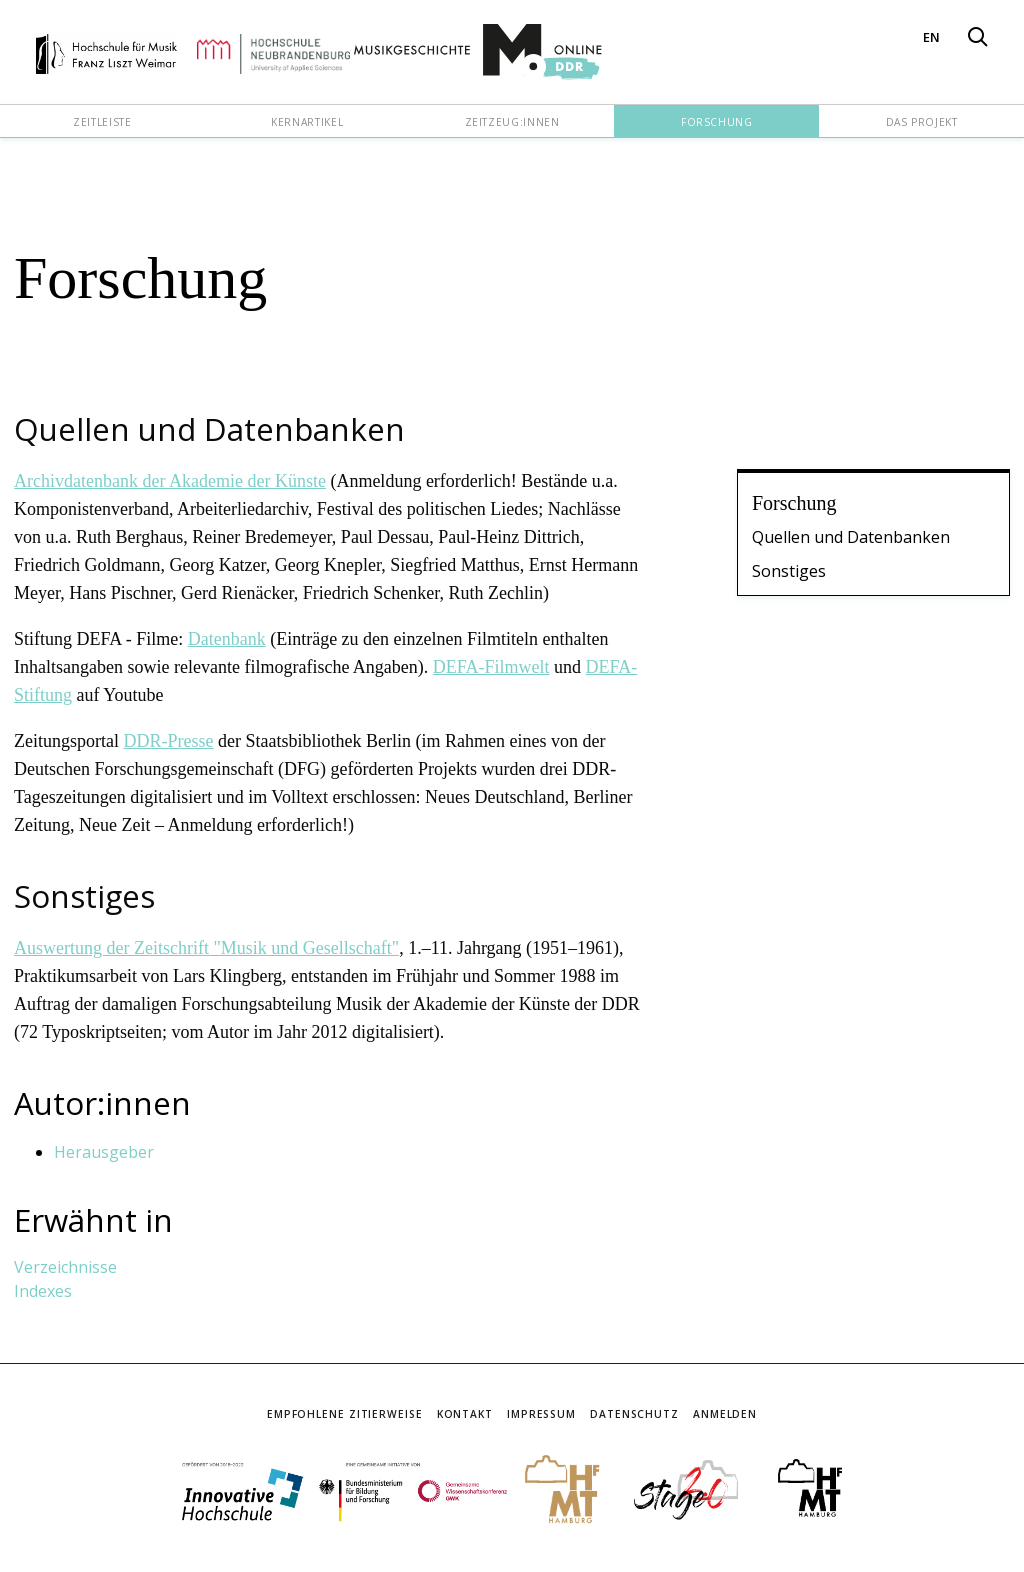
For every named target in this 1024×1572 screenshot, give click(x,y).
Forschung (717, 122)
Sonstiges (789, 571)
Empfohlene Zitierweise (345, 1414)
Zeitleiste (102, 122)
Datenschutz (634, 1414)
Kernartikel (307, 122)
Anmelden (725, 1414)
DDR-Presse (168, 741)
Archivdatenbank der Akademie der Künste (170, 481)
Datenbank (227, 639)
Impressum (541, 1414)
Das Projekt (922, 122)
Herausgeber (104, 1152)
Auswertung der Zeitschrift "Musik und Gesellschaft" (206, 948)
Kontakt (465, 1414)
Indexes (43, 1291)
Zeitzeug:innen (512, 122)
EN (931, 37)
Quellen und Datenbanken (851, 537)
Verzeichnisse (65, 1267)
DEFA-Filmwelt (491, 667)
